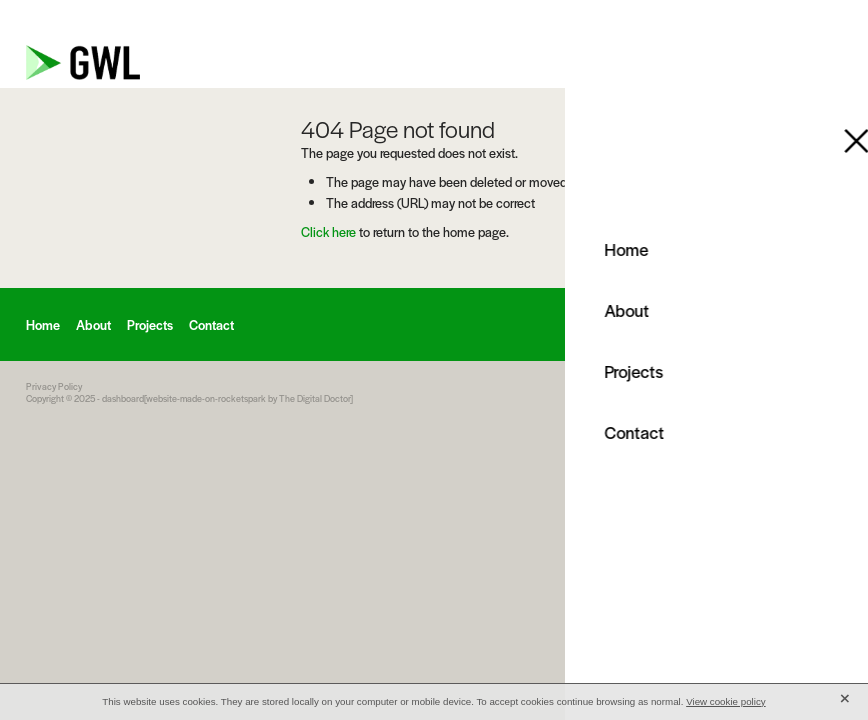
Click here (328, 231)
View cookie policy (726, 701)
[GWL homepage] (332, 62)
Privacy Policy (54, 386)
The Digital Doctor (314, 398)
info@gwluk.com (687, 18)
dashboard (123, 398)
